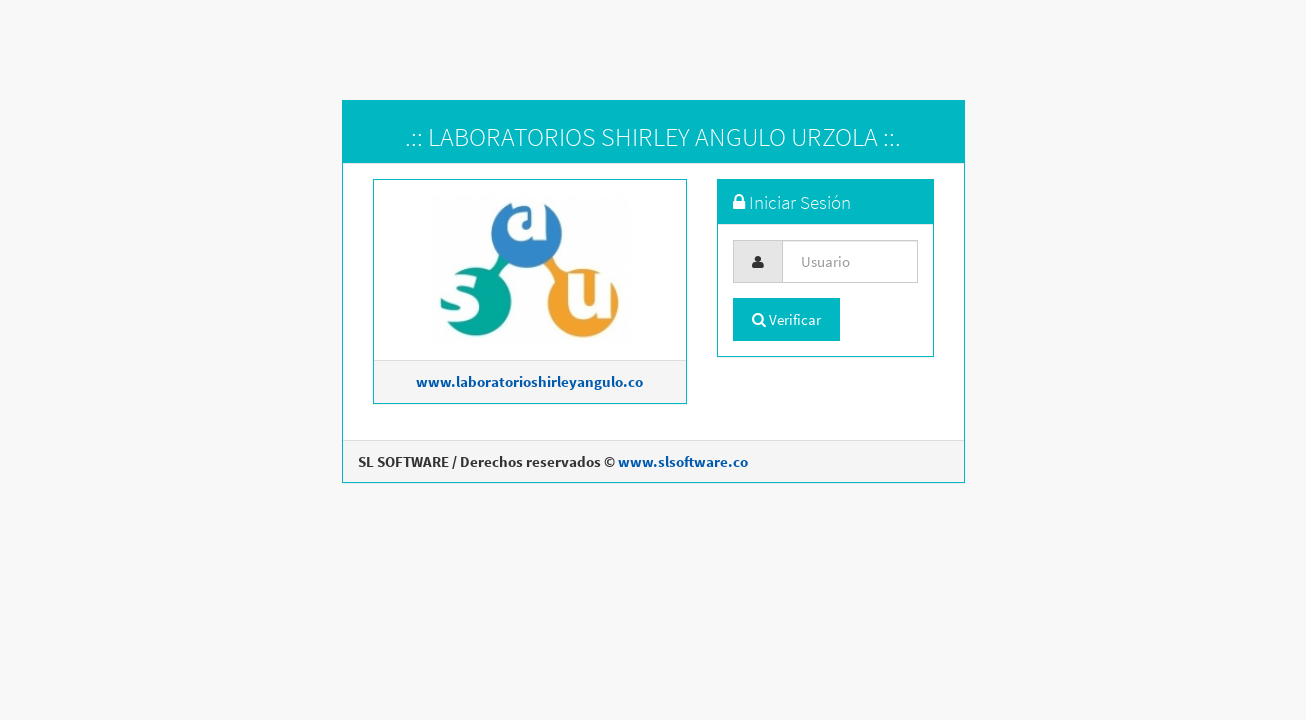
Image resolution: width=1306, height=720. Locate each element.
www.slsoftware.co (683, 461)
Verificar (786, 319)
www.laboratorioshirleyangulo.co (529, 381)
